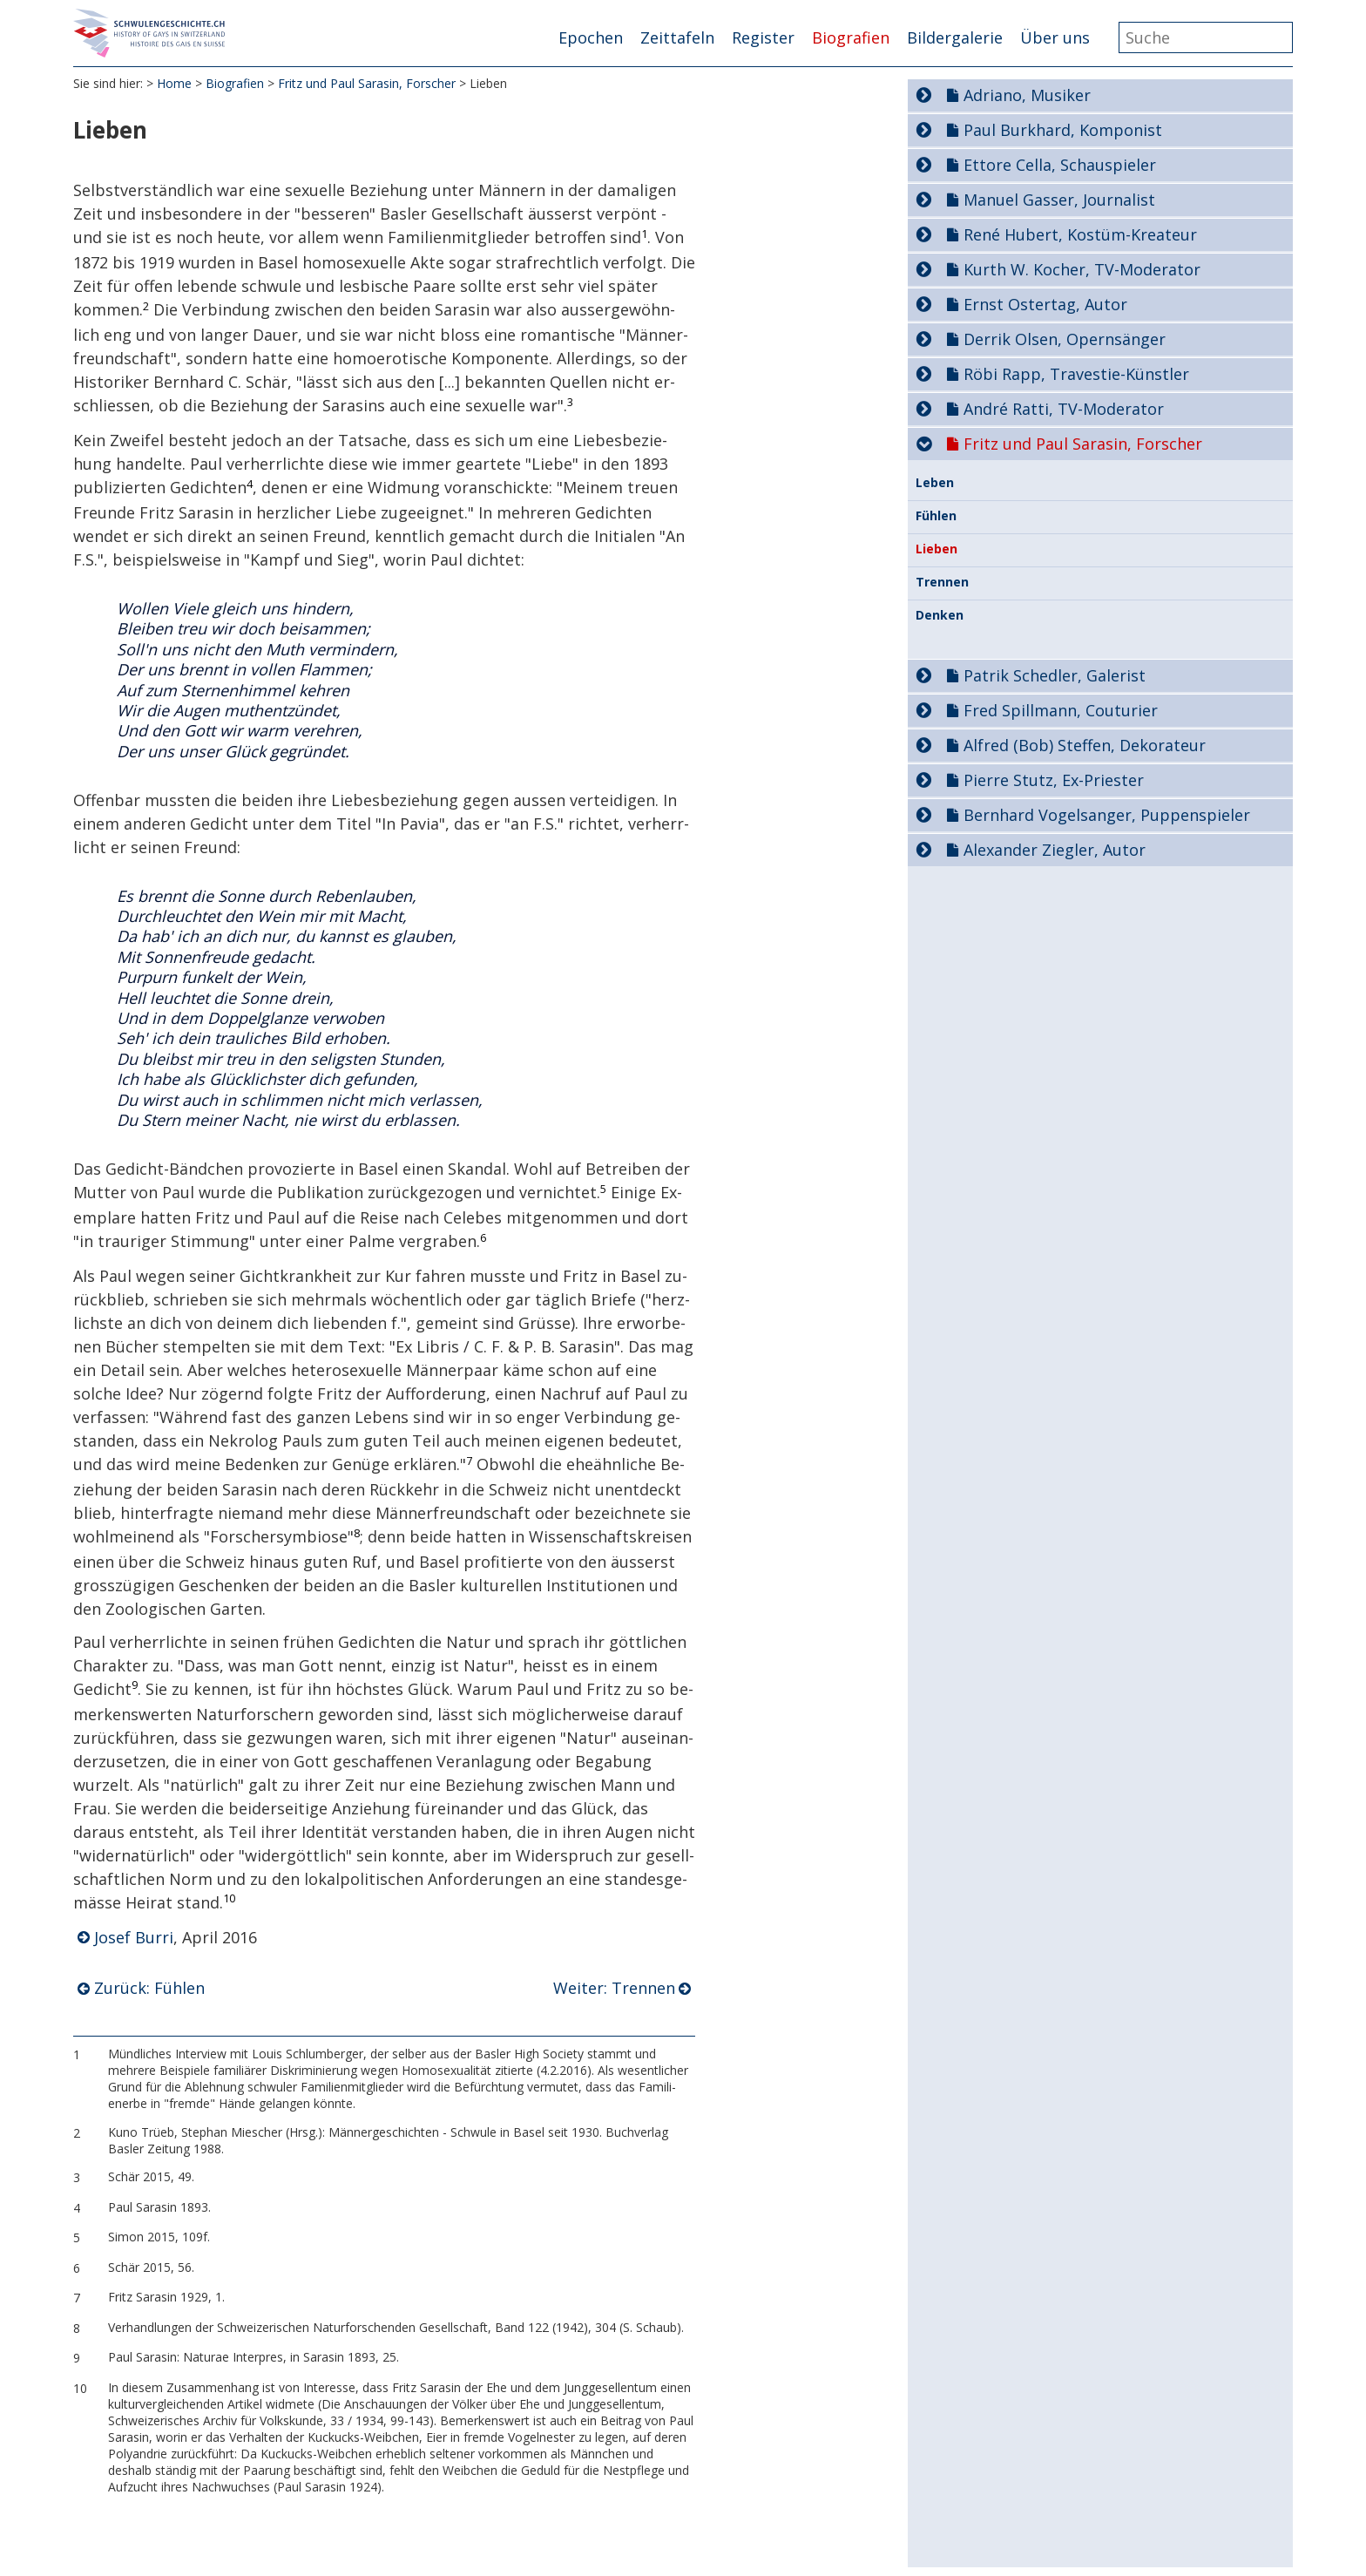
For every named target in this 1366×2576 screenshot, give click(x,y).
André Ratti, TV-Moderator (1064, 408)
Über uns (1055, 37)
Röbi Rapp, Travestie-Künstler (1076, 373)
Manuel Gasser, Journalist (1059, 199)
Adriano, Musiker (1027, 95)
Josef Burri (133, 1940)
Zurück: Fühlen (149, 1992)
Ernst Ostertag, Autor (1045, 304)
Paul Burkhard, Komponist (1063, 129)
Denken (940, 615)
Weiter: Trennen (614, 1992)
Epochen (590, 37)
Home (174, 86)
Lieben (936, 549)
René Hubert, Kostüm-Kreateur (1080, 234)
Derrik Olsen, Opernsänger (1065, 339)
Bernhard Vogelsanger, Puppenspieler (1107, 814)
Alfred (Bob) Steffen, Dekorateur (1085, 745)
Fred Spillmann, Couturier (1061, 710)
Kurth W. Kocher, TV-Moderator (1082, 269)
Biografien (850, 37)
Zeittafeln (677, 37)
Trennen (942, 582)
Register (763, 37)
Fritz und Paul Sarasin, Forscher (367, 86)
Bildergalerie (955, 37)
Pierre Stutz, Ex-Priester (1054, 779)
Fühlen (936, 516)
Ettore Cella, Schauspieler (1060, 164)
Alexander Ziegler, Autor (1055, 849)
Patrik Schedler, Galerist (1055, 675)
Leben (935, 483)
